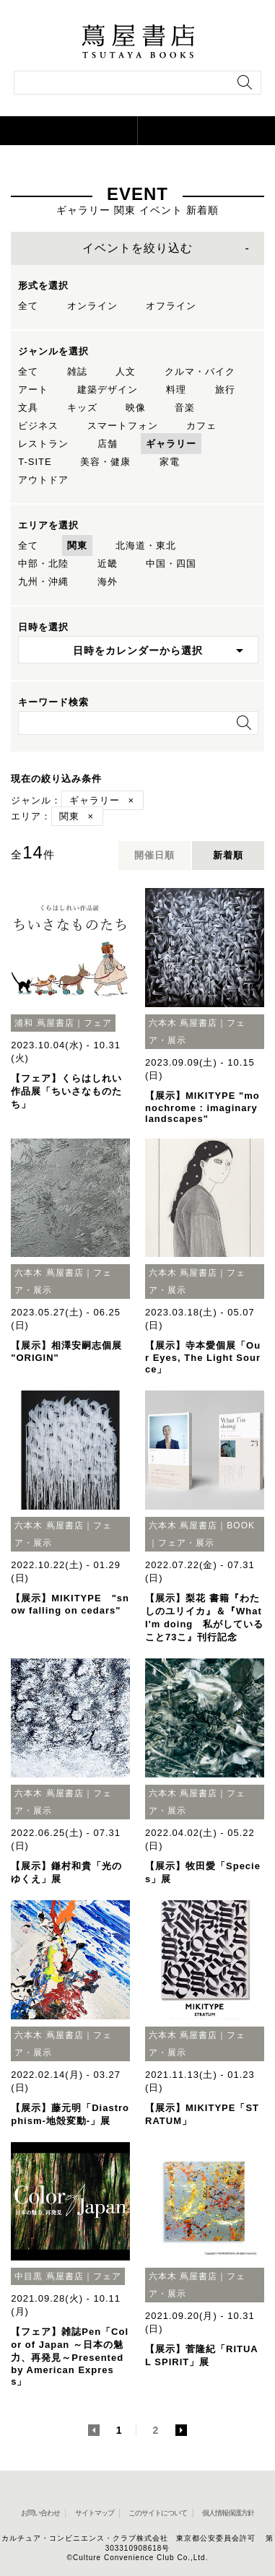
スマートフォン (122, 425)
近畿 (107, 563)
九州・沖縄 (43, 581)
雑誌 (77, 371)
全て (28, 305)
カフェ (201, 425)
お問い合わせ (40, 2513)
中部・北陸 (43, 563)
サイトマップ (94, 2513)
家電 (170, 461)
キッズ (82, 407)
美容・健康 (105, 461)
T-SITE (34, 461)
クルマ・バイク (200, 371)
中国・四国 (171, 563)
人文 (125, 371)
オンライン (92, 305)
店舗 (107, 443)
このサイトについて (157, 2513)
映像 (136, 407)
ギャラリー (171, 443)
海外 (107, 581)
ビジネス (38, 425)
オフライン (171, 305)
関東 (77, 545)
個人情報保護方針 (228, 2513)
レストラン (43, 443)
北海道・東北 (145, 545)
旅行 (225, 389)
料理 (176, 389)
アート (33, 389)
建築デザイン (107, 389)
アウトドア (43, 479)
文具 (28, 407)
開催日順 (154, 855)
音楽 (185, 407)
